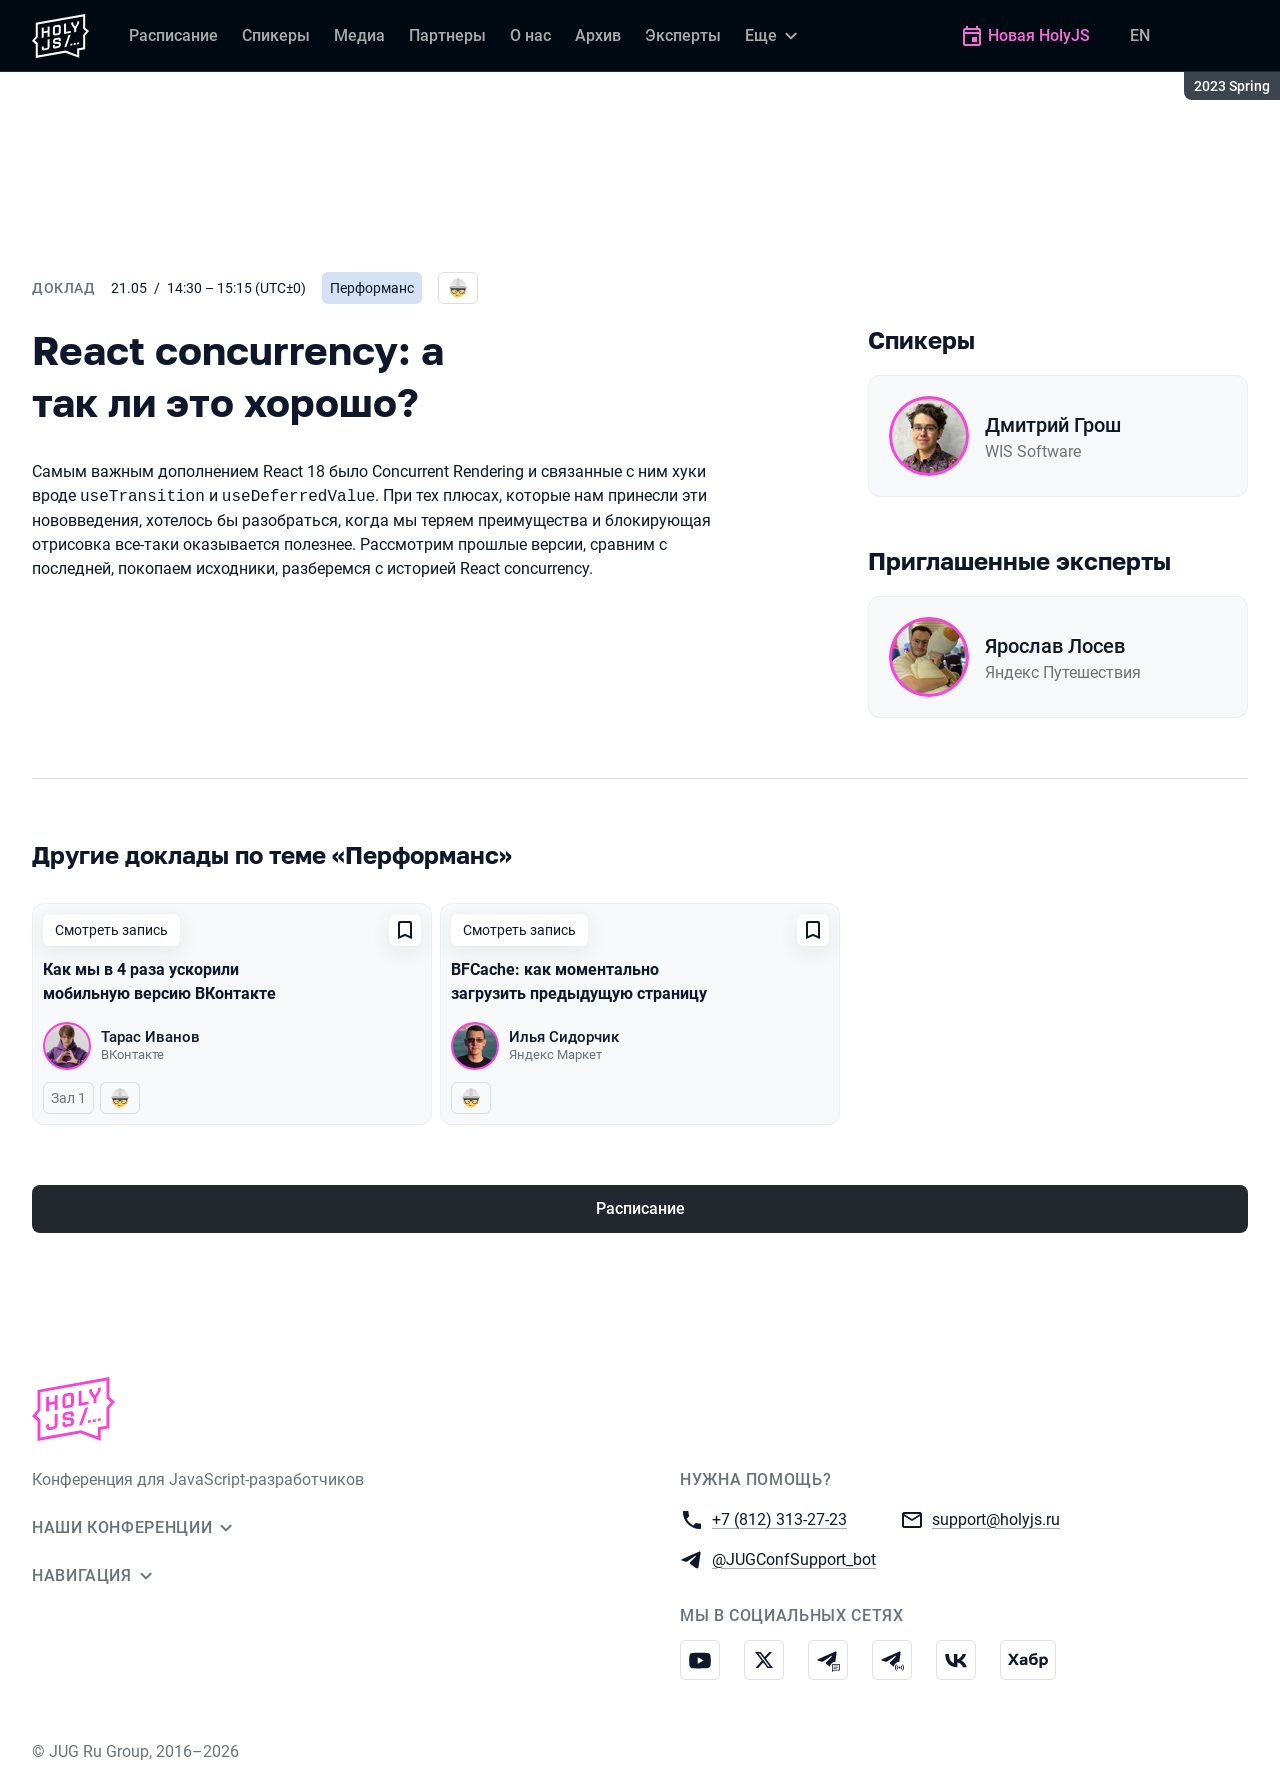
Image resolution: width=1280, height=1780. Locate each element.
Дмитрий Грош (1053, 425)
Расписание (640, 1208)
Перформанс (372, 288)
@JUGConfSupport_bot (794, 1558)
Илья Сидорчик (564, 1037)
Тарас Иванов (150, 1037)
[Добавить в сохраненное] (405, 930)
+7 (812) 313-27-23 (779, 1518)
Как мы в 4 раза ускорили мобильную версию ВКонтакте (159, 981)
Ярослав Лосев (1055, 646)
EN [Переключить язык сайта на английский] (1140, 35)
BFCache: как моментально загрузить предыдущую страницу (579, 981)
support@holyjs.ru (996, 1518)
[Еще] (774, 36)
